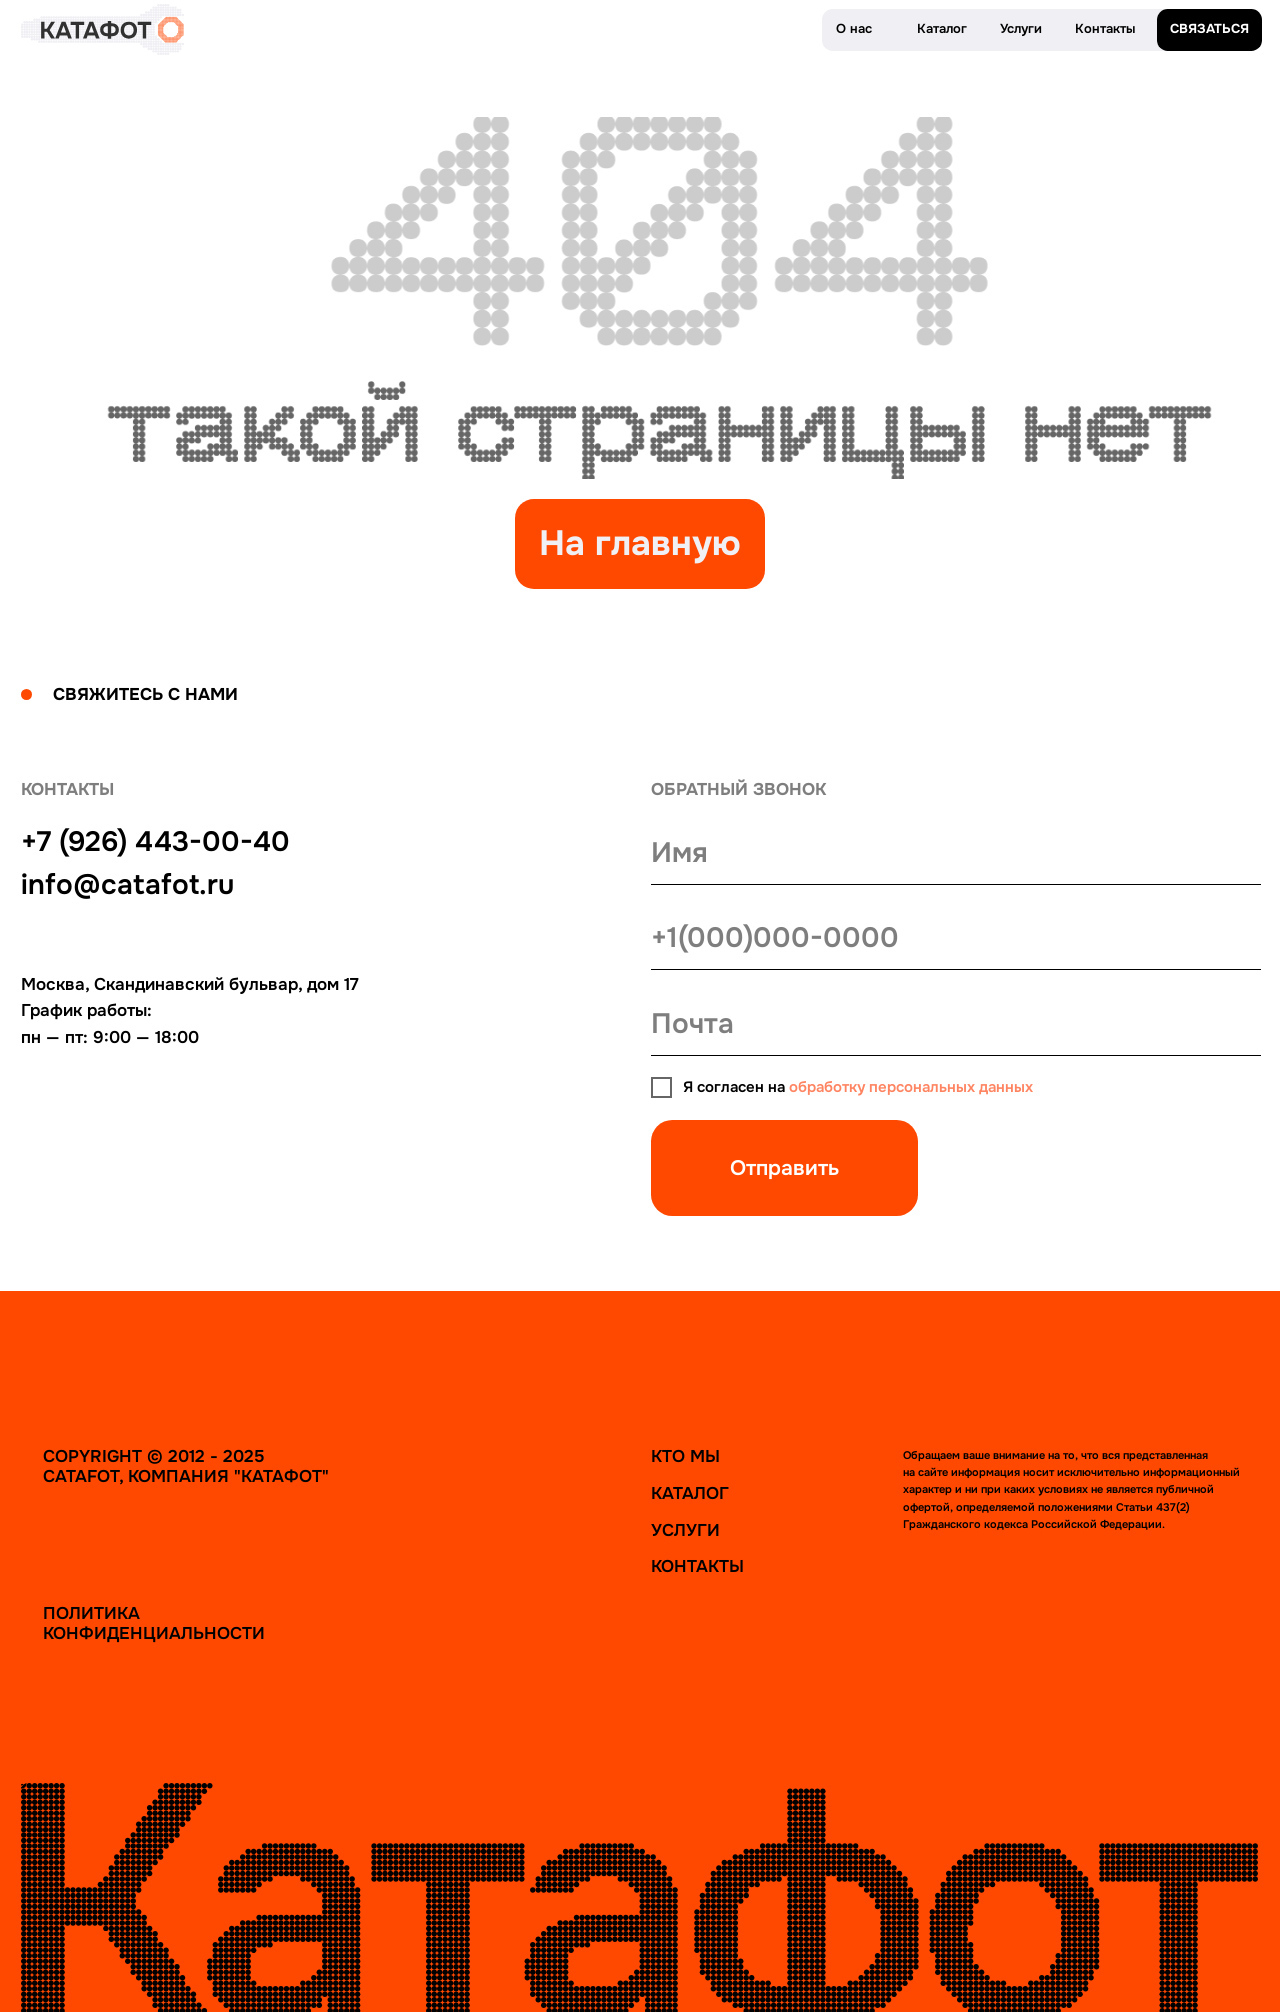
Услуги (685, 1530)
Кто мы (685, 1456)
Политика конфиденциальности (154, 1623)
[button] (1210, 30)
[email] (956, 1024)
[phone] (956, 938)
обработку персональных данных (911, 1087)
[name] (956, 853)
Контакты (697, 1566)
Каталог (690, 1493)
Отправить (784, 1168)
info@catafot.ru (127, 884)
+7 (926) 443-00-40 (155, 841)
